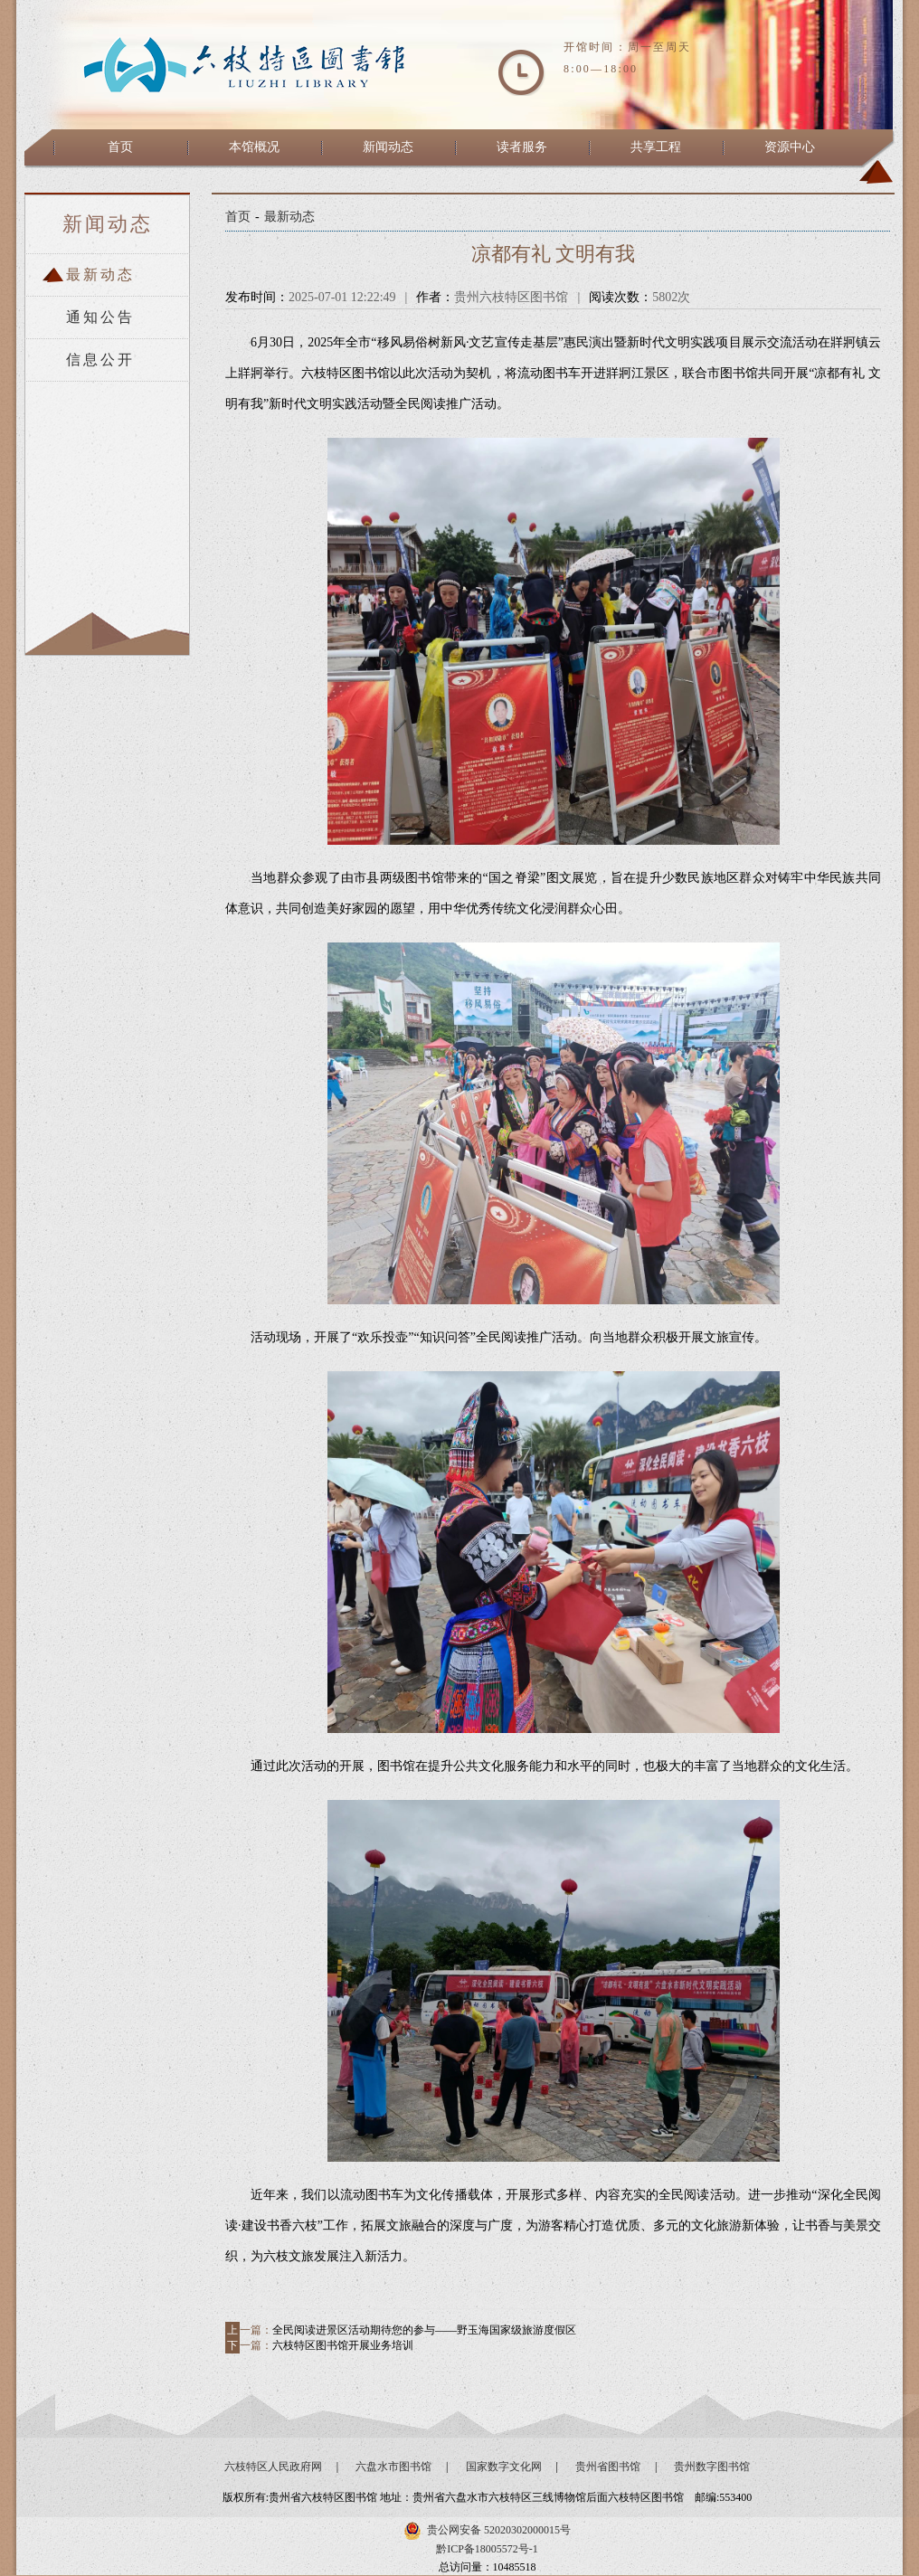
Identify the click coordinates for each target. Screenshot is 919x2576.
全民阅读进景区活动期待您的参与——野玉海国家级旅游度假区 (424, 2330)
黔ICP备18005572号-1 (487, 2549)
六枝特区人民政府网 (273, 2466)
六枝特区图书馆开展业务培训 (342, 2345)
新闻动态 (388, 147)
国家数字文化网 (504, 2466)
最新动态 (100, 274)
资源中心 (789, 147)
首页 (120, 147)
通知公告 (100, 317)
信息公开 (100, 359)
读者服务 (522, 147)
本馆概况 (254, 147)
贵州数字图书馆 (712, 2466)
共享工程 (655, 147)
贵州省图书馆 (607, 2466)
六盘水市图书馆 (393, 2466)
